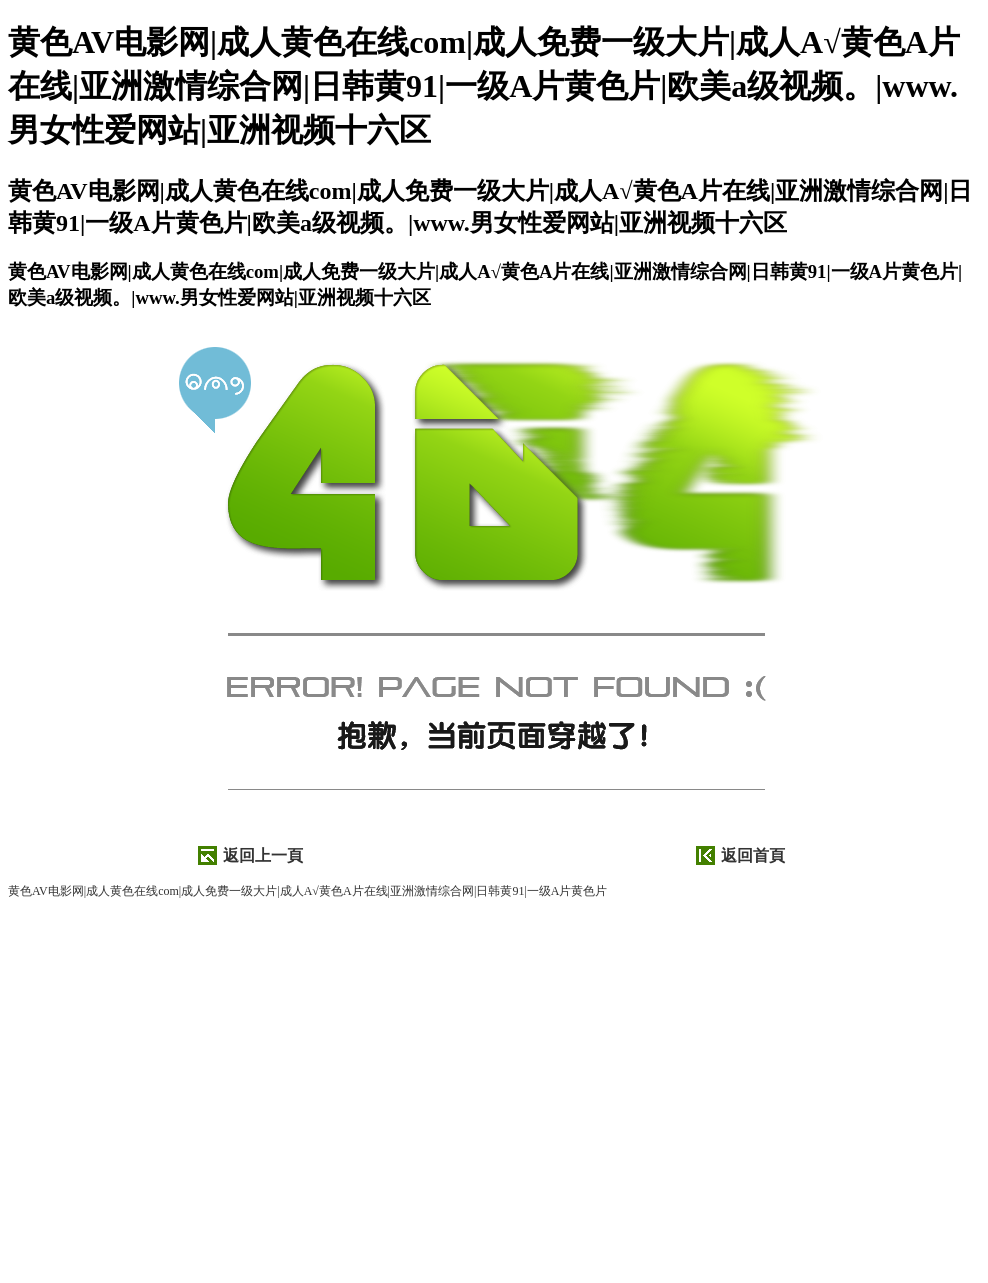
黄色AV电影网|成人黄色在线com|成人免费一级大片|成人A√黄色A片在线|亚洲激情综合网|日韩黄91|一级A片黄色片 (307, 891)
